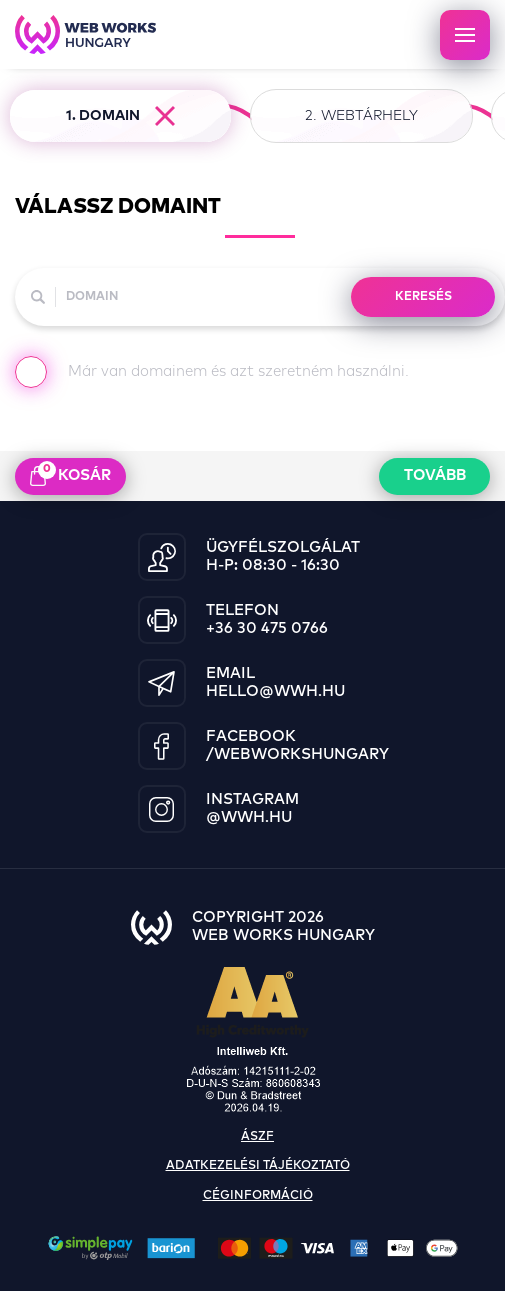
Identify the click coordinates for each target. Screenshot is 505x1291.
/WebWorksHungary (297, 754)
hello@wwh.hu (275, 691)
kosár (70, 474)
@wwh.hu (249, 817)
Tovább (435, 475)
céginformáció (258, 1196)
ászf (257, 1137)
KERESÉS (423, 297)
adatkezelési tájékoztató (258, 1166)
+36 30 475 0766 (267, 628)
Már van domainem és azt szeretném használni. (212, 376)
